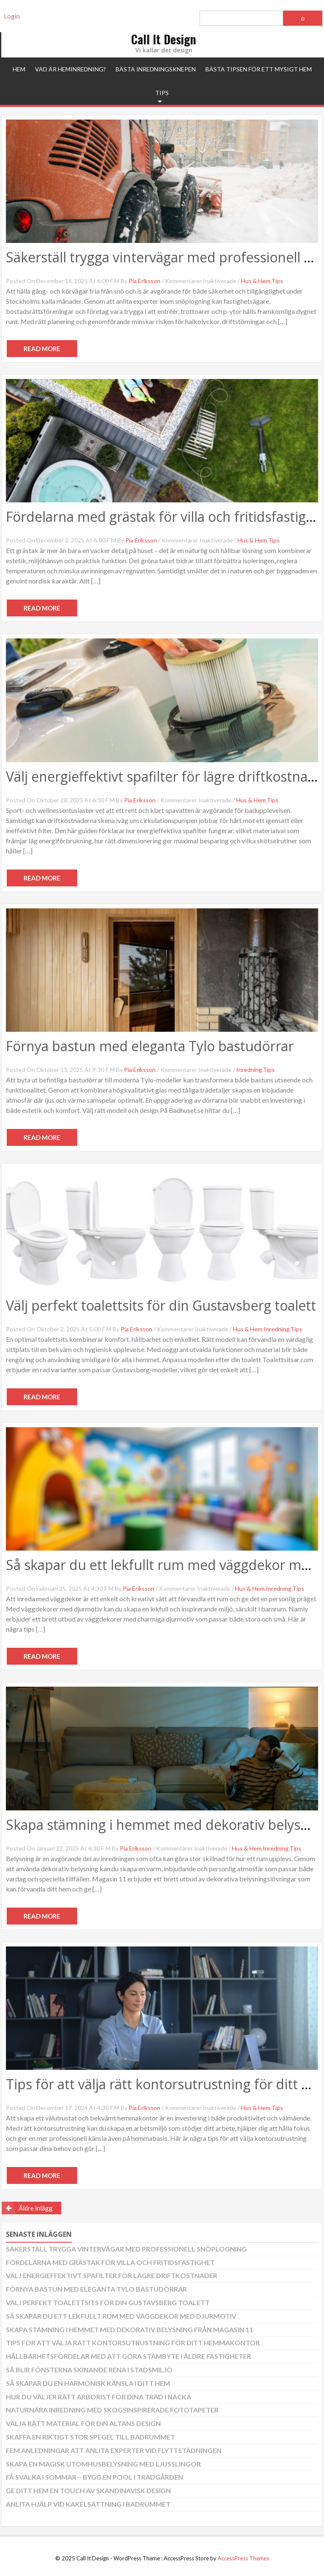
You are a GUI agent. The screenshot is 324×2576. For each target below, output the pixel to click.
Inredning (249, 1069)
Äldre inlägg (36, 2208)
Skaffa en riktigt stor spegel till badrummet (90, 2437)
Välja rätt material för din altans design (83, 2423)
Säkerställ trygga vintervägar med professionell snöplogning (126, 2249)
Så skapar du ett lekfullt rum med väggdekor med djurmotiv (121, 2316)
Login (12, 16)
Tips (162, 92)
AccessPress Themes (243, 2558)
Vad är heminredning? (70, 69)
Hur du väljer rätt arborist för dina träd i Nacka (98, 2397)
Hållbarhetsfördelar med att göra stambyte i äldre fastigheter (128, 2356)
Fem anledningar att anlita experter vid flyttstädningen (113, 2450)
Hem (19, 69)
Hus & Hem (255, 280)
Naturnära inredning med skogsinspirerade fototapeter (112, 2410)
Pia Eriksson (144, 280)
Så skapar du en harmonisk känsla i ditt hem (88, 2383)
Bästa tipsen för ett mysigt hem (258, 69)
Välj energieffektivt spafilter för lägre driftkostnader (111, 2275)
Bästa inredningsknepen (156, 69)
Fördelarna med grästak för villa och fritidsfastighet (110, 2262)
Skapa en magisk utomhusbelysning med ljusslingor (103, 2464)
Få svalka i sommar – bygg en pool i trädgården (94, 2477)
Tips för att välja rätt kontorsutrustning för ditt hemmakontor (133, 2343)
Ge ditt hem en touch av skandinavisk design (88, 2490)
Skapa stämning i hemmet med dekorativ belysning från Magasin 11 (129, 2329)
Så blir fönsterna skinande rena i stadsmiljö (89, 2370)
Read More (42, 348)
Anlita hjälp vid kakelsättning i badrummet (88, 2504)
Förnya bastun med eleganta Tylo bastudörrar (150, 1046)
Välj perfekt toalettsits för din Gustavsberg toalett (161, 1305)
